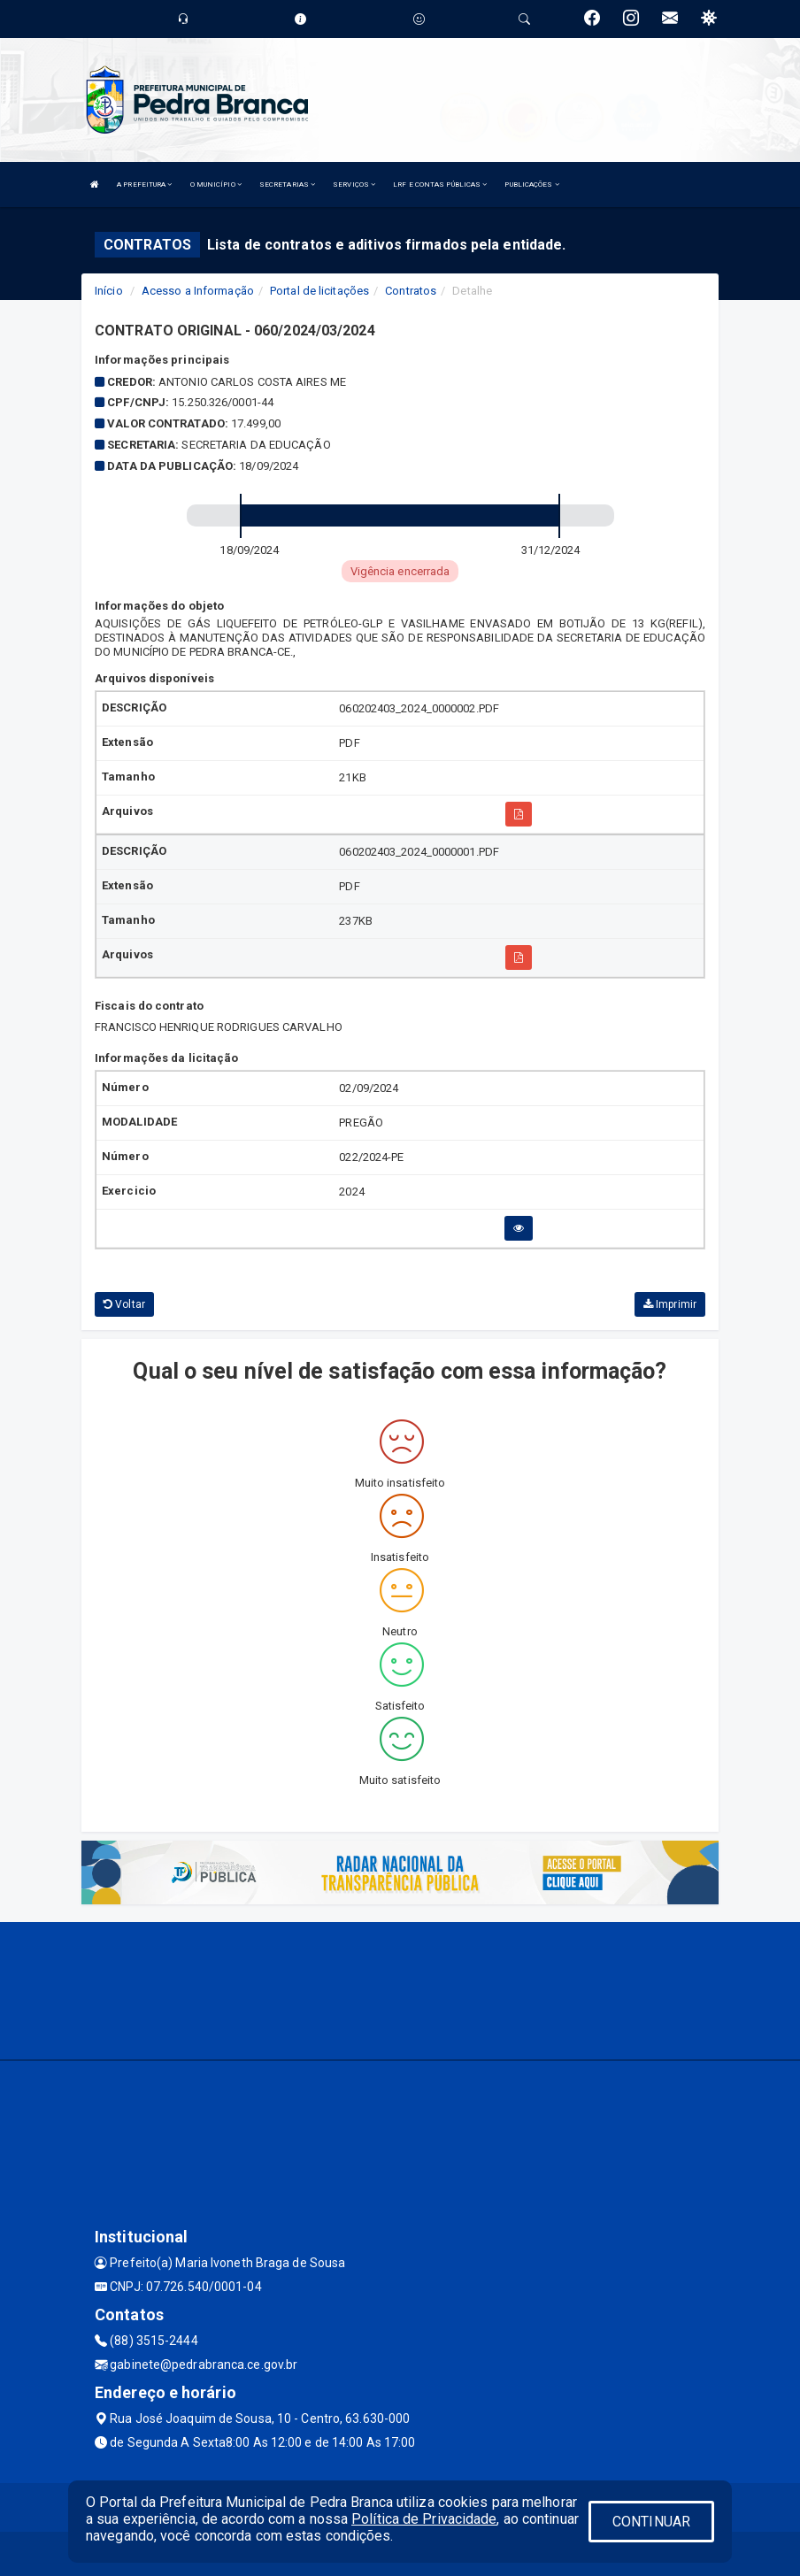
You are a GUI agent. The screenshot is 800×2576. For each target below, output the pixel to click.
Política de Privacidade (423, 2519)
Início (109, 290)
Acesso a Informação (198, 290)
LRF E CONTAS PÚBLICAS (440, 184)
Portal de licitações (319, 290)
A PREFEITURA (144, 184)
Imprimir (669, 1304)
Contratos (410, 290)
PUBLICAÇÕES (531, 184)
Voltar (124, 1304)
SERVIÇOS (354, 184)
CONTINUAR (651, 2521)
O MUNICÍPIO (216, 184)
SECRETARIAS (287, 184)
